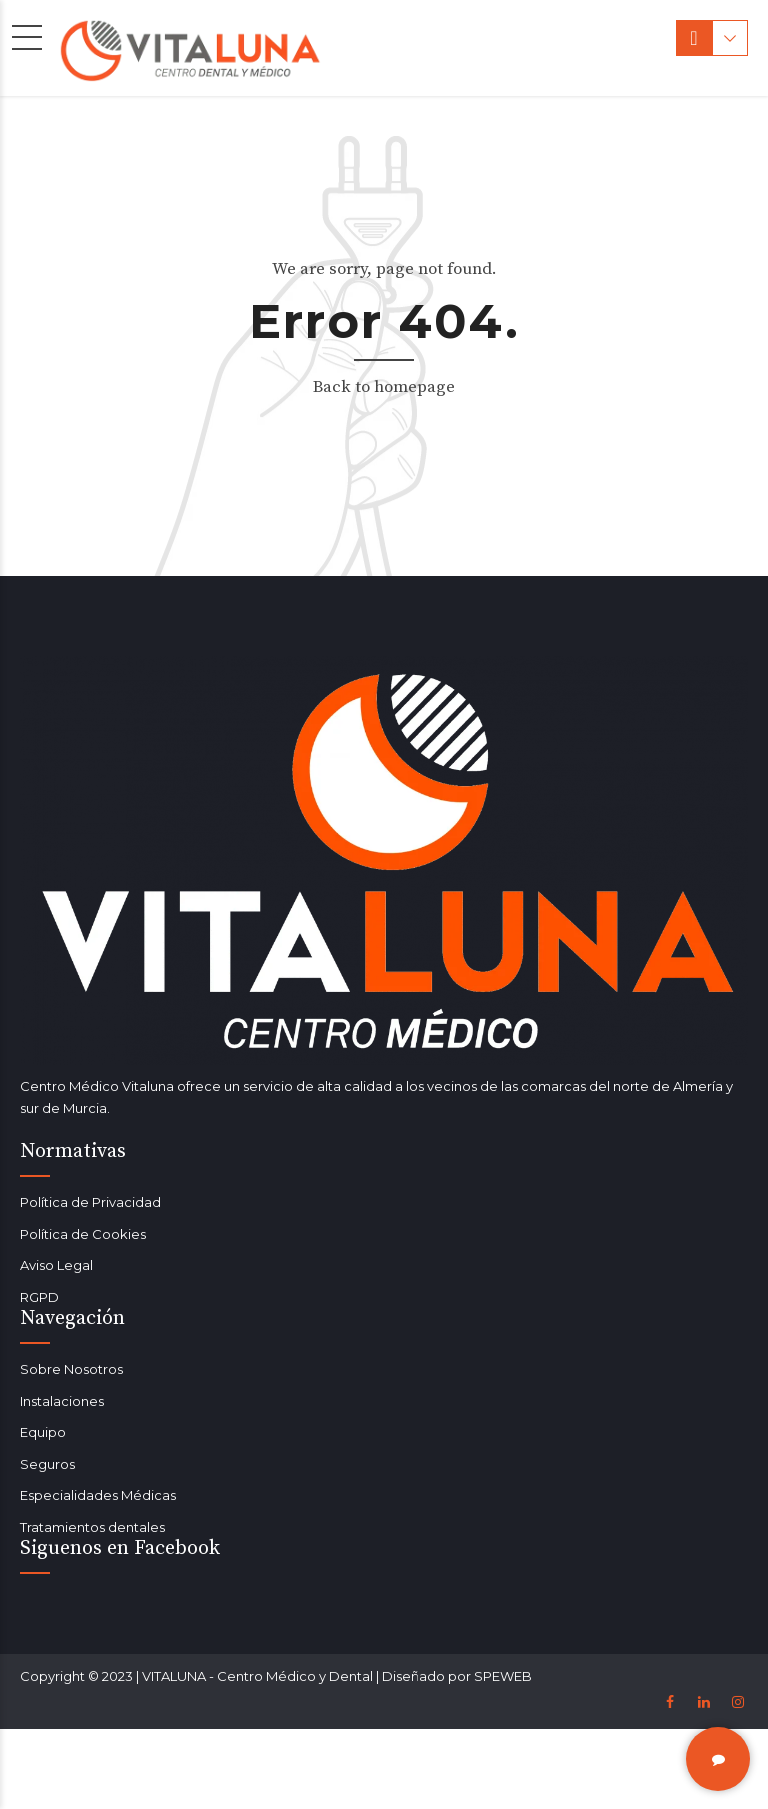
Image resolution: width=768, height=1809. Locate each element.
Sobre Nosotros (71, 1369)
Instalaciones (62, 1401)
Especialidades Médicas (98, 1495)
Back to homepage (384, 387)
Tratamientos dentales (92, 1527)
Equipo (43, 1432)
